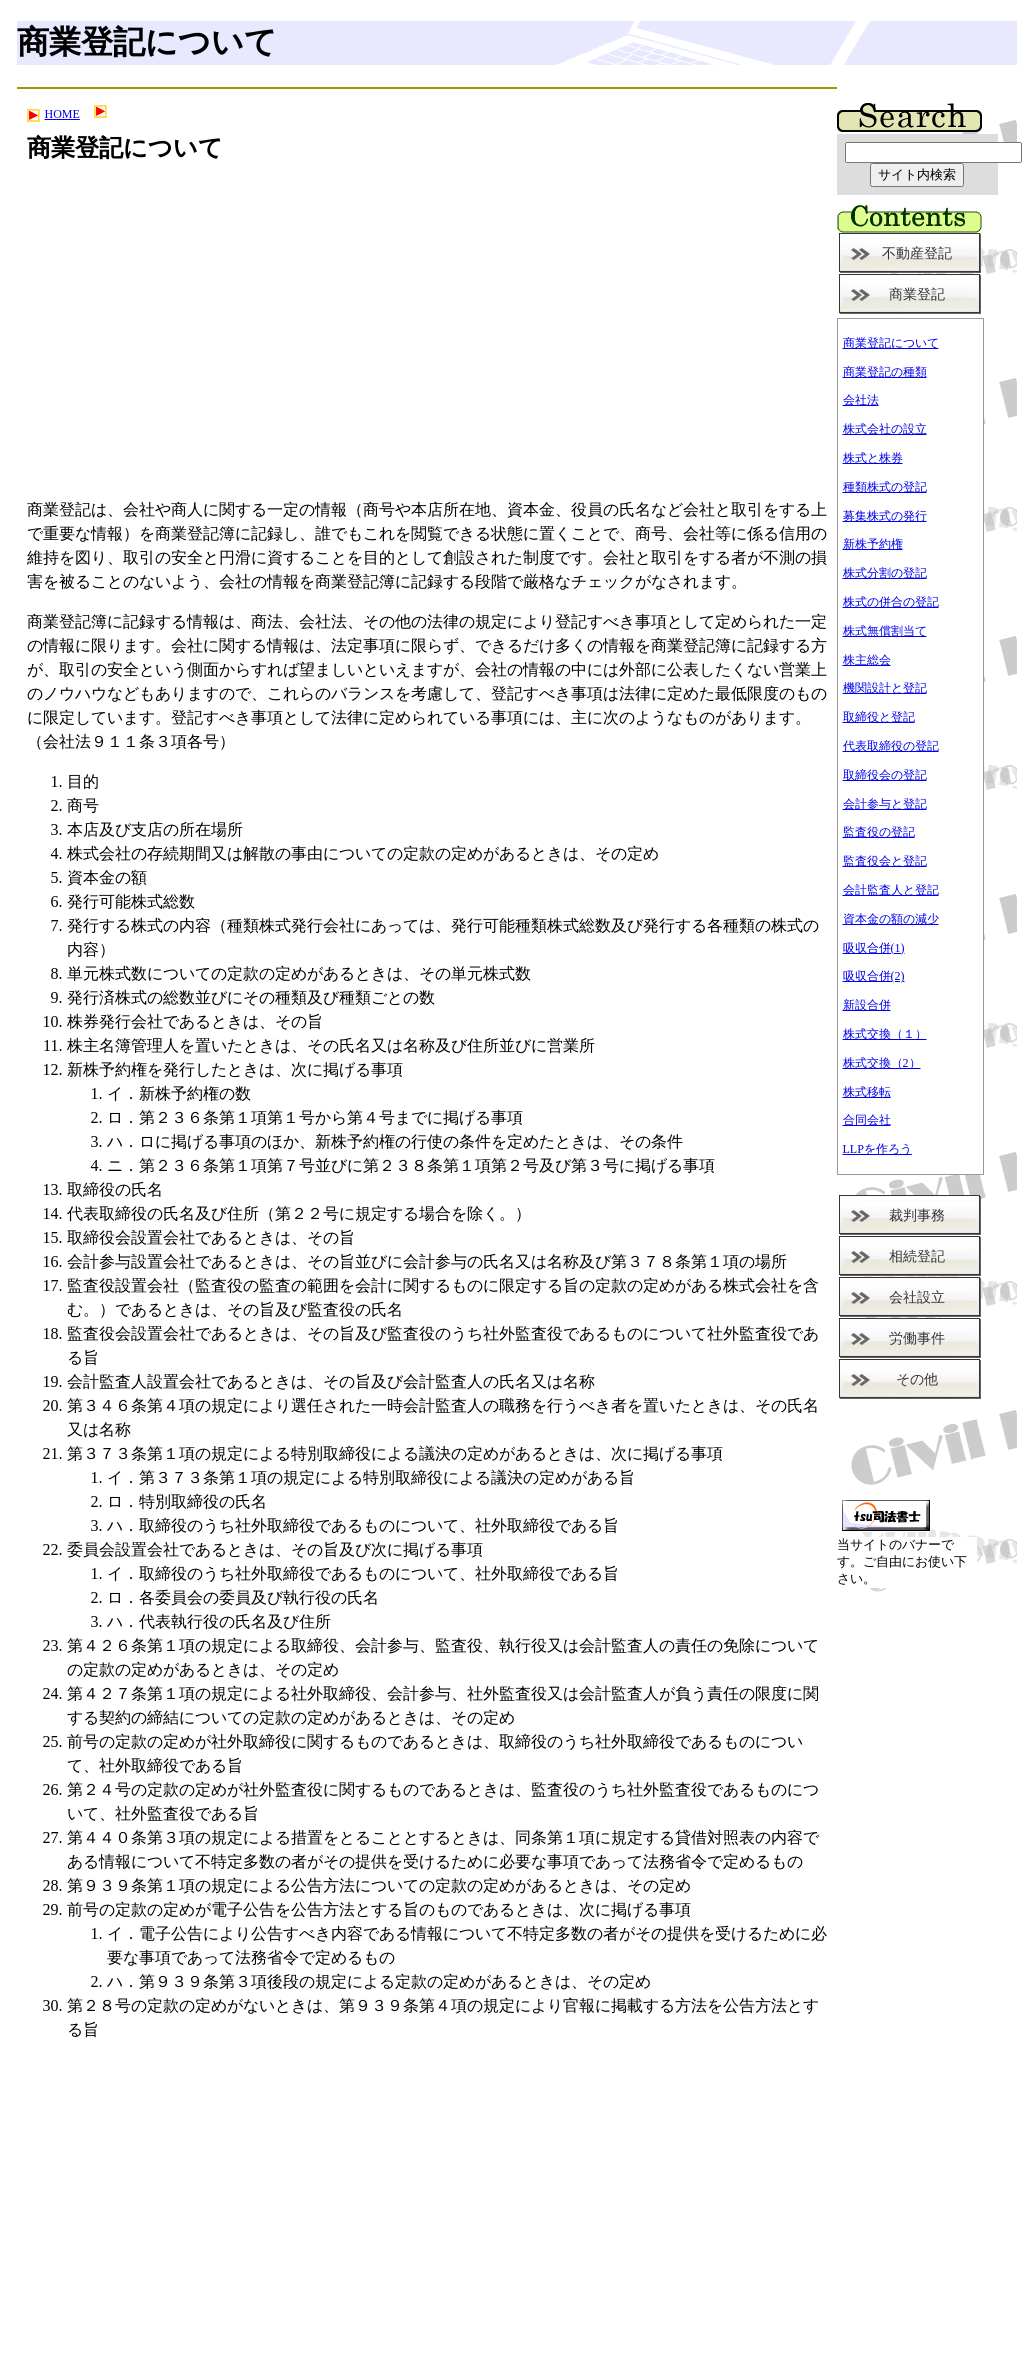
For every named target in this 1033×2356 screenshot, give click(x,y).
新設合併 (867, 1005)
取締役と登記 (879, 717)
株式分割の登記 (885, 573)
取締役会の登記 (885, 775)
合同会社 (867, 1120)
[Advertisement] (427, 342)
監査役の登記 (879, 832)
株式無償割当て (885, 631)
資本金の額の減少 (891, 919)
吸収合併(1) (874, 948)
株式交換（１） (885, 1034)
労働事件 (917, 1338)
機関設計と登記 (885, 688)
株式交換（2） (882, 1063)
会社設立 (917, 1297)
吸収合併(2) (874, 976)
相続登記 (917, 1256)
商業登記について (891, 343)
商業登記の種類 (885, 372)
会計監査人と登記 (891, 890)
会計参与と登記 (885, 804)
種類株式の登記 (885, 487)
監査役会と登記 (885, 861)
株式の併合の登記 (891, 602)
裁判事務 (917, 1215)
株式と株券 (873, 458)
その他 (917, 1379)
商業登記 (917, 294)
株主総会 (867, 660)
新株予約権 (873, 544)
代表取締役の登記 (891, 746)
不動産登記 (917, 253)
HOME (53, 114)
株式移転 (867, 1092)
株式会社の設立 (885, 429)
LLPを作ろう (877, 1149)
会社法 (861, 400)
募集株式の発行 (885, 516)
